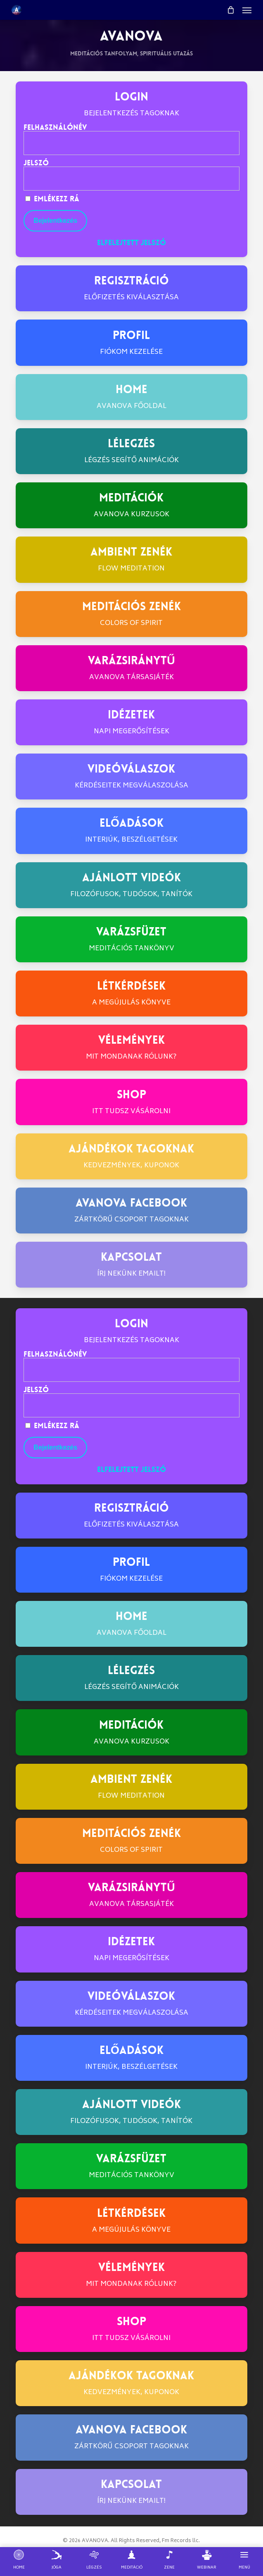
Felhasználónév (55, 127)
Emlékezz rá (52, 199)
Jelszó (36, 163)
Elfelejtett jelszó (131, 243)
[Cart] (230, 10)
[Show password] (227, 179)
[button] (246, 10)
